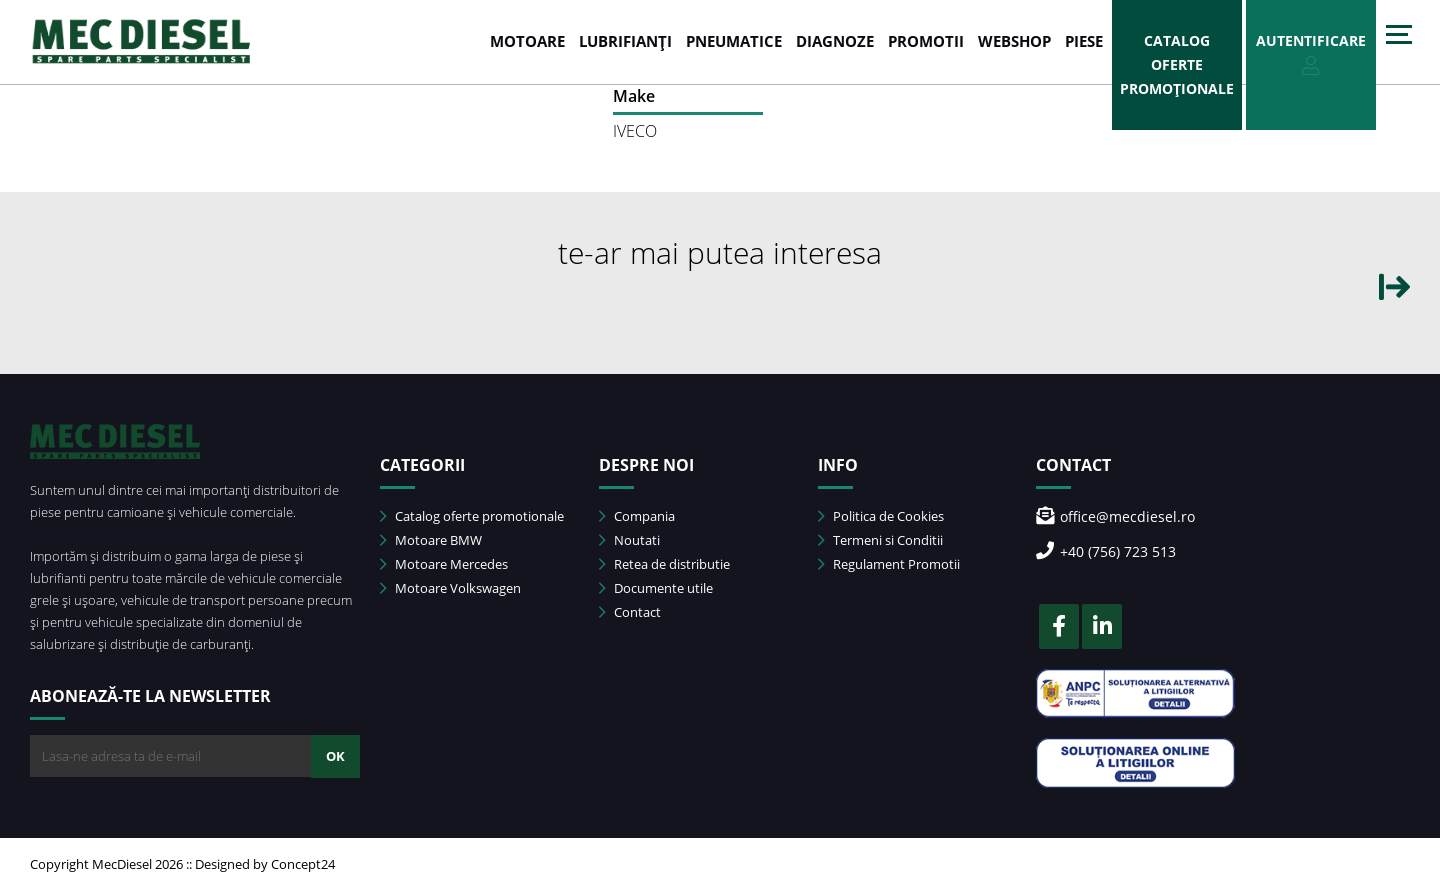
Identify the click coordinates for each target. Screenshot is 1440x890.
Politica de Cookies (881, 516)
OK (335, 756)
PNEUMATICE (734, 41)
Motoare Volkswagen (450, 588)
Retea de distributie (664, 564)
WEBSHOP (1014, 41)
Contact (630, 612)
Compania (637, 516)
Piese (1084, 41)
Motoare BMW (431, 540)
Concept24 (303, 864)
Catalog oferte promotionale (472, 516)
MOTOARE (527, 41)
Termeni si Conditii (880, 540)
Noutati (629, 540)
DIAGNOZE (835, 41)
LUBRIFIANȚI (625, 41)
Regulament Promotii (889, 564)
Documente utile (656, 588)
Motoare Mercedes (444, 564)
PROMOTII (926, 41)
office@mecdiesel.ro (1115, 516)
